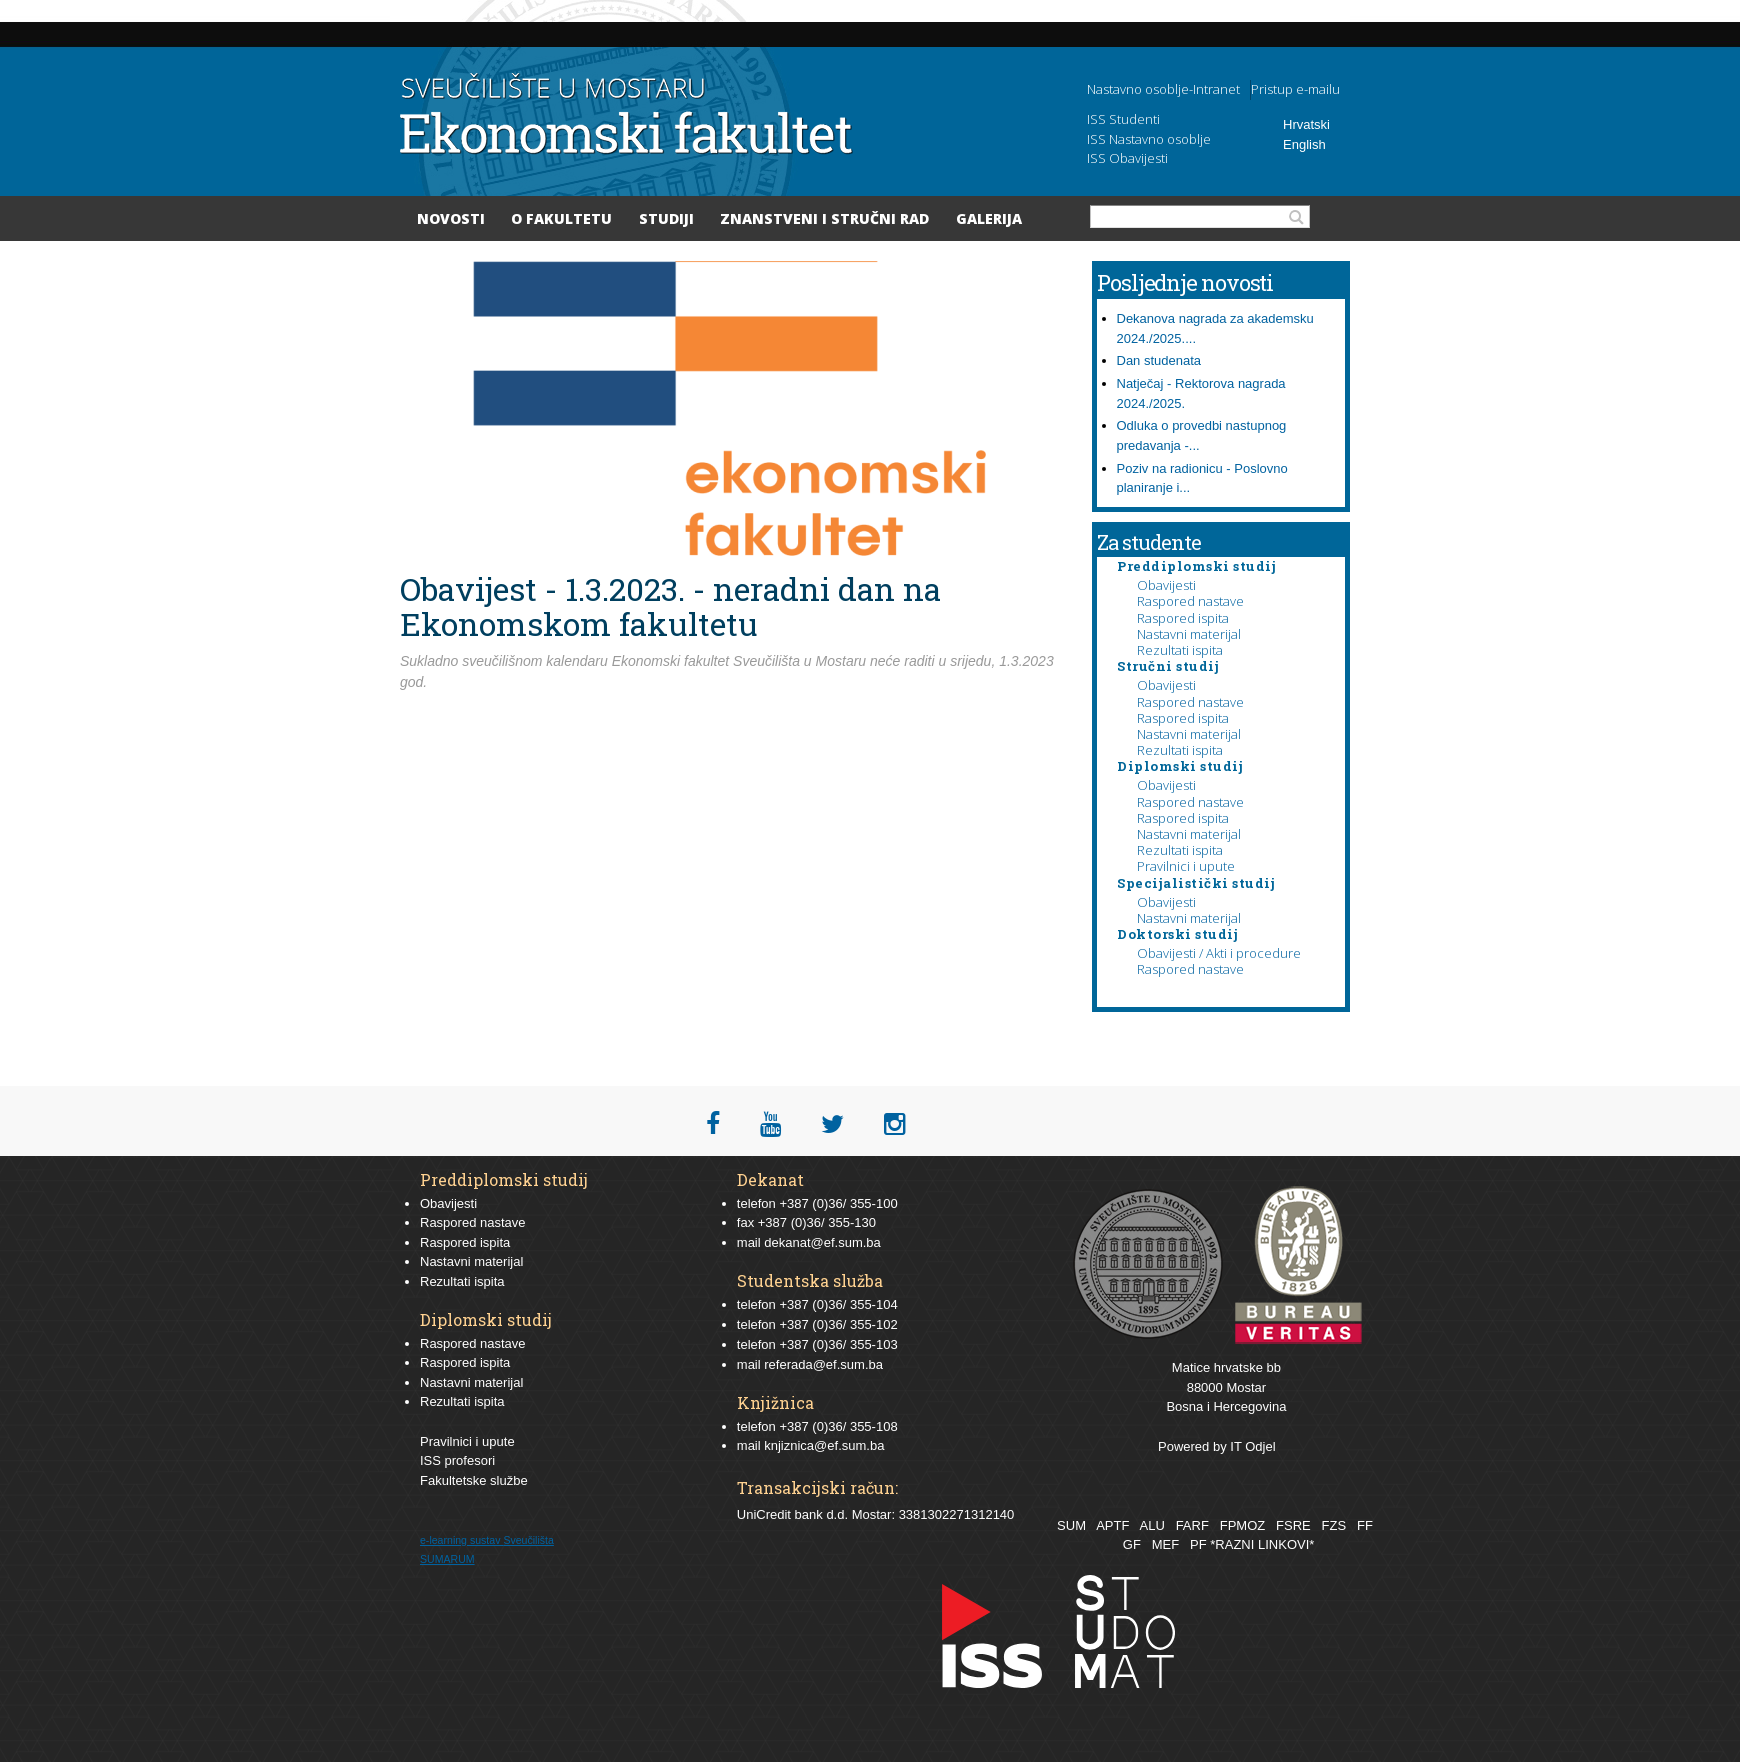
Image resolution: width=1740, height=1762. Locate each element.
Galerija (989, 218)
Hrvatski (1306, 124)
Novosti (451, 218)
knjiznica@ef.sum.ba (824, 1445)
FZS (1334, 1525)
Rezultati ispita (1180, 650)
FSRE (1293, 1525)
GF (1132, 1544)
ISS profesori (457, 1460)
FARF (1192, 1525)
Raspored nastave (1190, 601)
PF (1198, 1544)
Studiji (666, 218)
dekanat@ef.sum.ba (822, 1242)
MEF (1165, 1544)
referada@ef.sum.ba (823, 1364)
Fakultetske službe (474, 1480)
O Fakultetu (561, 218)
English (1304, 144)
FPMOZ (1243, 1525)
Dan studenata (1159, 360)
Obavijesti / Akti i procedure (1219, 953)
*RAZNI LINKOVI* (1262, 1544)
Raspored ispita (1183, 618)
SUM (1071, 1525)
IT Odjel (1252, 1446)
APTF (1112, 1525)
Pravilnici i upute (1186, 866)
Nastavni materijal (1189, 634)
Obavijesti (1166, 585)
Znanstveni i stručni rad (824, 218)
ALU (1151, 1525)
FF (1365, 1525)
